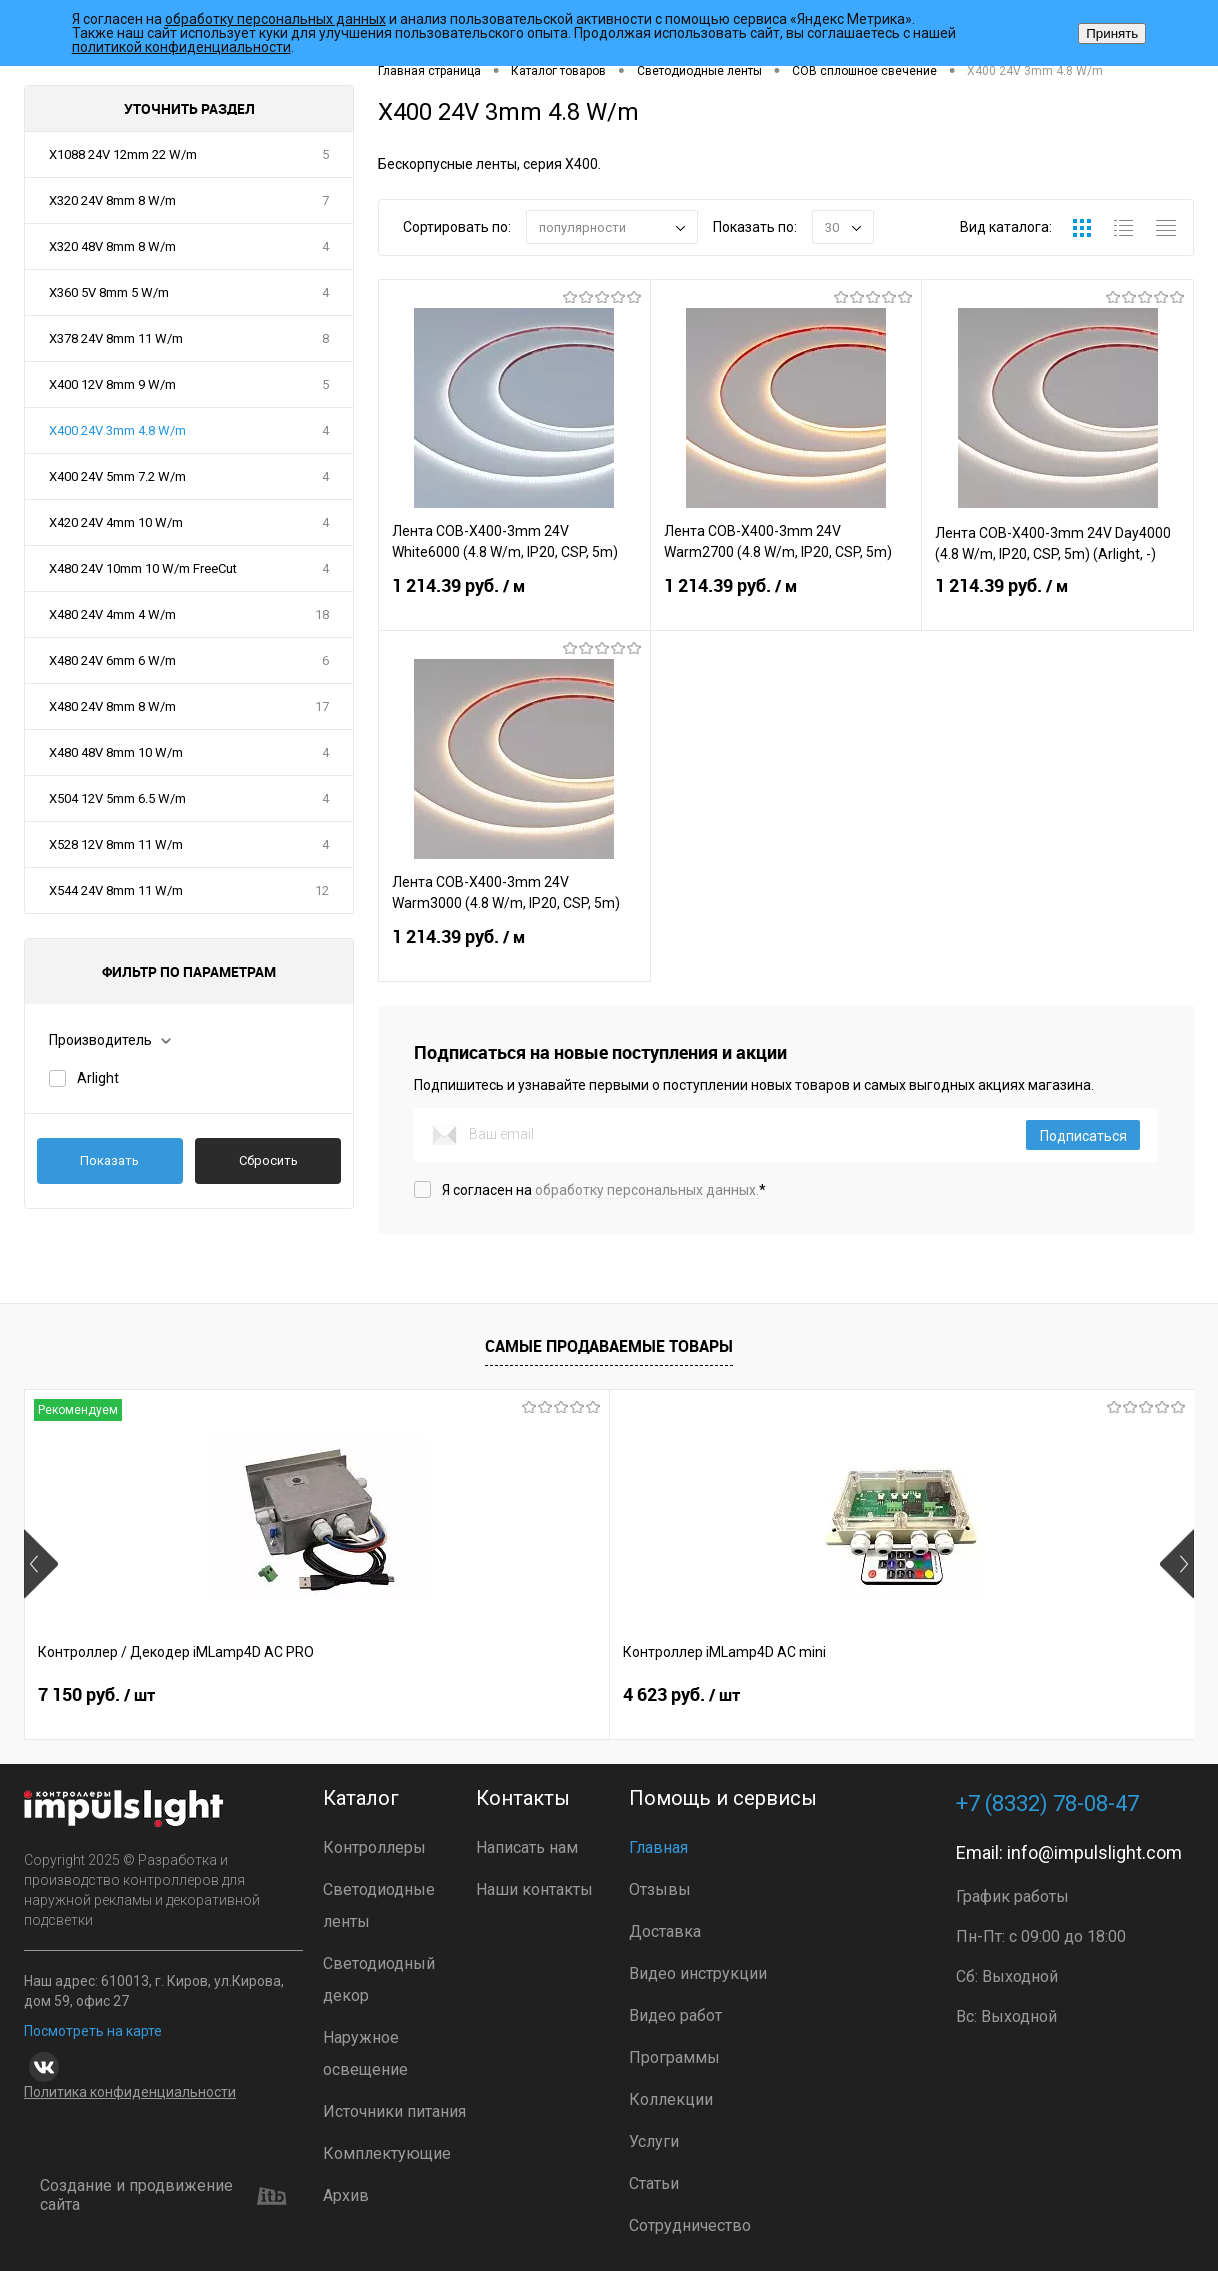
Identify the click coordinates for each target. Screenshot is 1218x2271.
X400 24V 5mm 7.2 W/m (117, 476)
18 (322, 614)
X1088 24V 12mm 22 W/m (123, 154)
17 (322, 706)
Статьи (654, 2183)
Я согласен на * (604, 1190)
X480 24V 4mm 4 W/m (112, 614)
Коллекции (671, 2099)
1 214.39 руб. (514, 602)
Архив (346, 2195)
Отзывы (660, 1889)
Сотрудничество (690, 2225)
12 (322, 890)
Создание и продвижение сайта (163, 2195)
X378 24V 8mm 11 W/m (116, 338)
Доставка (665, 1931)
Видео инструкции (698, 1973)
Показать (109, 1160)
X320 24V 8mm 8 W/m (112, 200)
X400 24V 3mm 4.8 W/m (117, 430)
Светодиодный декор (379, 1979)
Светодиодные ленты (379, 1905)
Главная (658, 1847)
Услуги (654, 2141)
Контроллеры (374, 1847)
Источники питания (394, 2111)
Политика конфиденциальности (130, 2092)
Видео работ (675, 2015)
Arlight (98, 1078)
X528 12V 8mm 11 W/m (116, 844)
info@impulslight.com (1094, 1852)
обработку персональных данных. (647, 1190)
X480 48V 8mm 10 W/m (116, 752)
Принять (1112, 33)
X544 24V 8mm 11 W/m (116, 890)
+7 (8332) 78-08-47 (1047, 1803)
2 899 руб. (681, 1700)
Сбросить (268, 1160)
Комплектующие (387, 2153)
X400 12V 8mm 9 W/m (112, 384)
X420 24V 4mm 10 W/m (116, 522)
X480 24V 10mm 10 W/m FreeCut (143, 568)
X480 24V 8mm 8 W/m (112, 706)
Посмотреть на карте (93, 2031)
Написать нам (527, 1847)
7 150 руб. (96, 1700)
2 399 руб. (973, 1700)
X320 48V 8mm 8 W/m (112, 246)
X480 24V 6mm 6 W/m (112, 660)
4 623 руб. (388, 1700)
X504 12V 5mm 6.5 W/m (117, 798)
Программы (674, 2057)
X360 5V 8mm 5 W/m (109, 292)
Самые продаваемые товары (609, 1346)
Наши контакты (534, 1889)
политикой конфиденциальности (181, 47)
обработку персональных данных (275, 19)
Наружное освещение (365, 2053)
